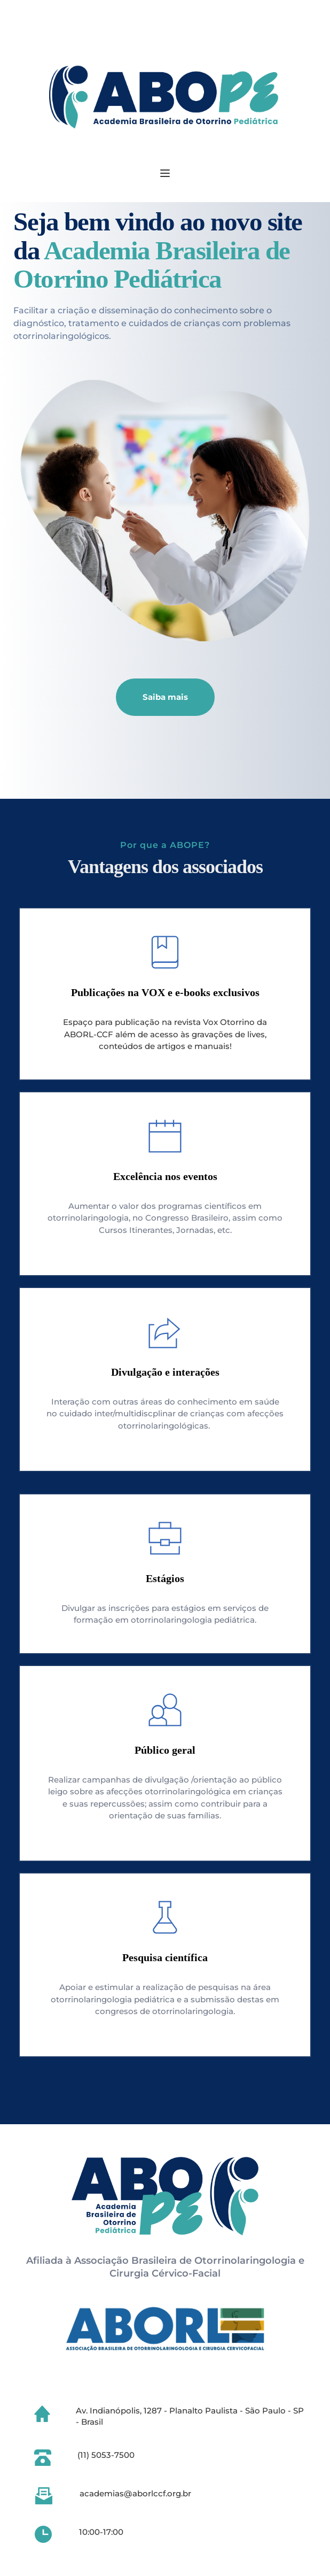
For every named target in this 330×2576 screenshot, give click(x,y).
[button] (165, 173)
